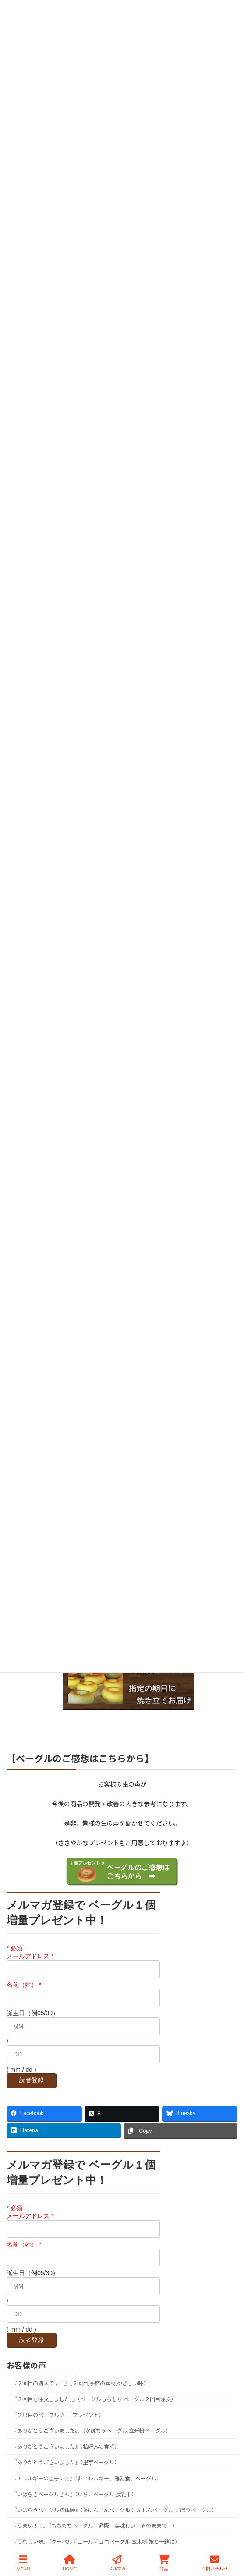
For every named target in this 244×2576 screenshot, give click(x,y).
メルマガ (117, 2563)
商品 (163, 2563)
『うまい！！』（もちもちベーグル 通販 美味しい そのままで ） (94, 2526)
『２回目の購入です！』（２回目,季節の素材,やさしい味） (80, 2383)
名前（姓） (24, 1984)
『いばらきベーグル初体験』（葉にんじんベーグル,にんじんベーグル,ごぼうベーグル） (114, 2510)
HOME (69, 2563)
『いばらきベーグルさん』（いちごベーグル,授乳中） (74, 2494)
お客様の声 (26, 2365)
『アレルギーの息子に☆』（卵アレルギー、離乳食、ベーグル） (87, 2478)
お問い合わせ (215, 2563)
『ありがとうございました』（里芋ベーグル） (66, 2462)
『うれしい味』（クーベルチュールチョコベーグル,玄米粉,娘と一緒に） (96, 2541)
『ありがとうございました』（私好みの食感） (66, 2446)
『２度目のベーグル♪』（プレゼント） (58, 2415)
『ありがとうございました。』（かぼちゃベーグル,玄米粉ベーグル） (91, 2430)
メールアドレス (30, 1956)
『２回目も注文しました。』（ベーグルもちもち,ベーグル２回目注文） (94, 2399)
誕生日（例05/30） (33, 2013)
